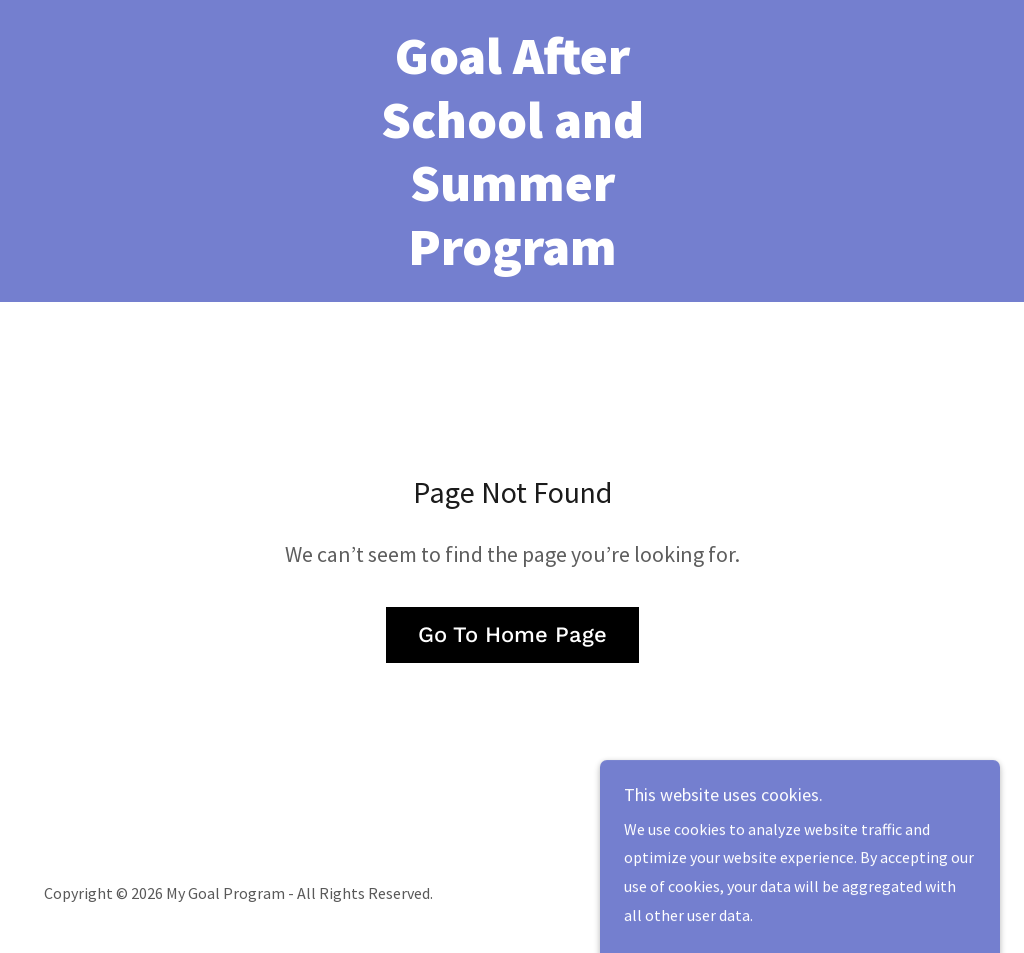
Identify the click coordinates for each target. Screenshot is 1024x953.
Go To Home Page (512, 634)
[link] (511, 259)
